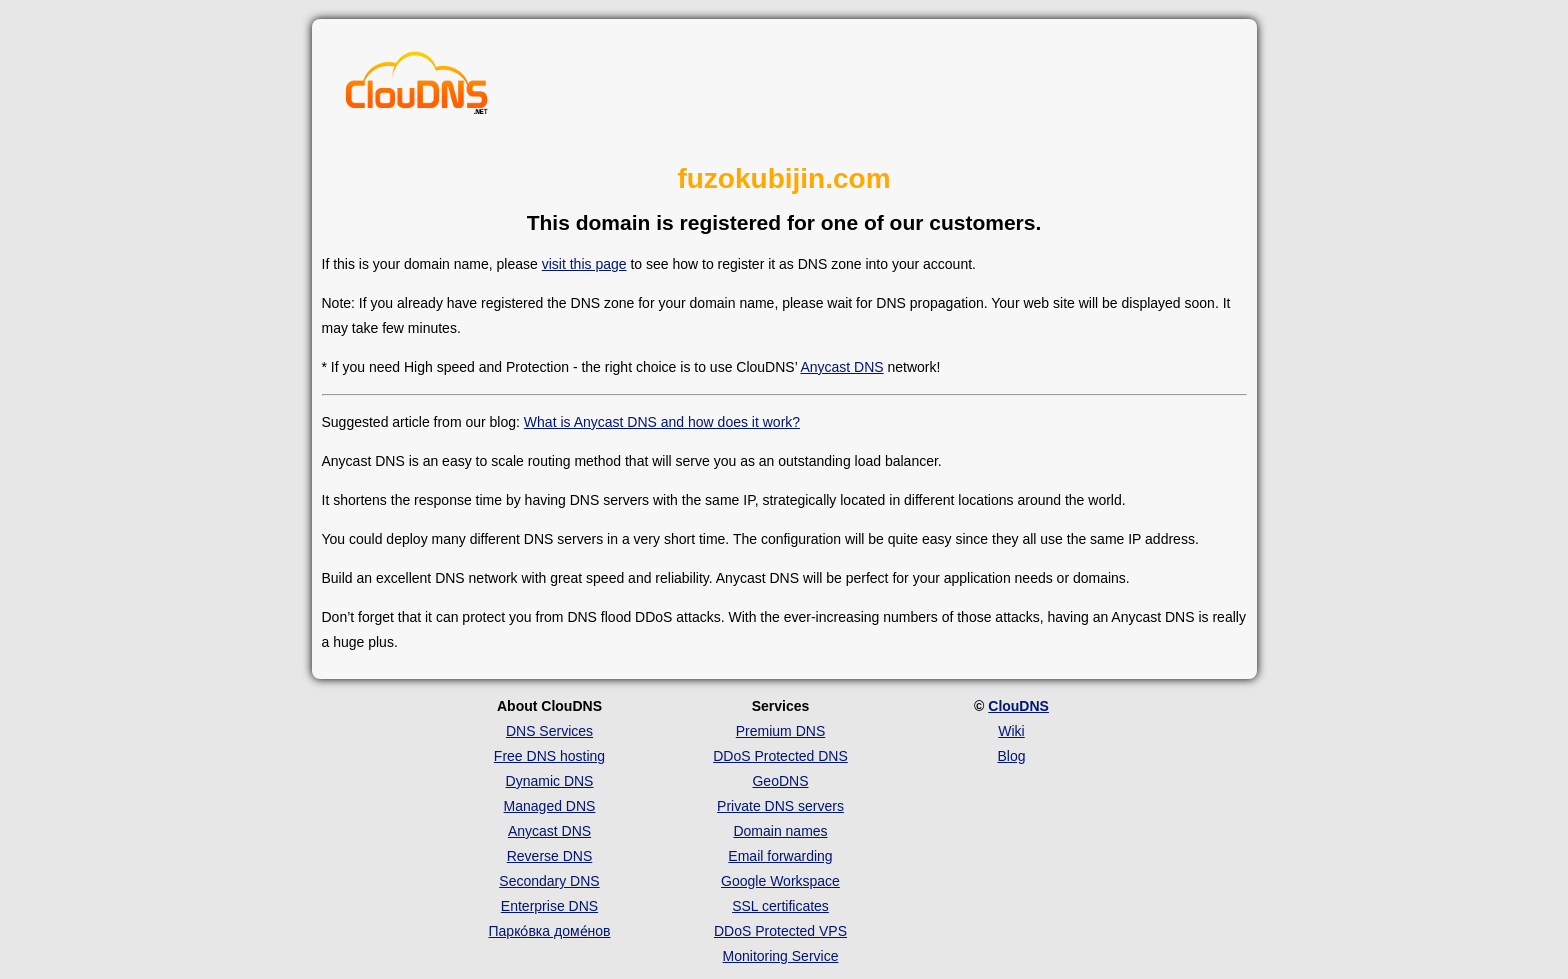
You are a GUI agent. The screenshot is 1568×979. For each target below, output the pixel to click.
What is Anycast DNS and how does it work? (662, 422)
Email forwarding (780, 856)
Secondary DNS (549, 881)
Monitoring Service (781, 956)
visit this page (584, 264)
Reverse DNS (550, 856)
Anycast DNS (841, 367)
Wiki (1011, 731)
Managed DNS (550, 806)
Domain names (780, 831)
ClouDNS (1018, 706)
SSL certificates (780, 906)
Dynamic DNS (550, 781)
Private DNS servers (780, 806)
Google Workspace (780, 881)
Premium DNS (780, 731)
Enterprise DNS (549, 906)
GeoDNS (780, 781)
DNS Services (549, 731)
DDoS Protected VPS (780, 931)
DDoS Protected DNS (780, 756)
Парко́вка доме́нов (550, 931)
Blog (1011, 756)
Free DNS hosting (549, 756)
